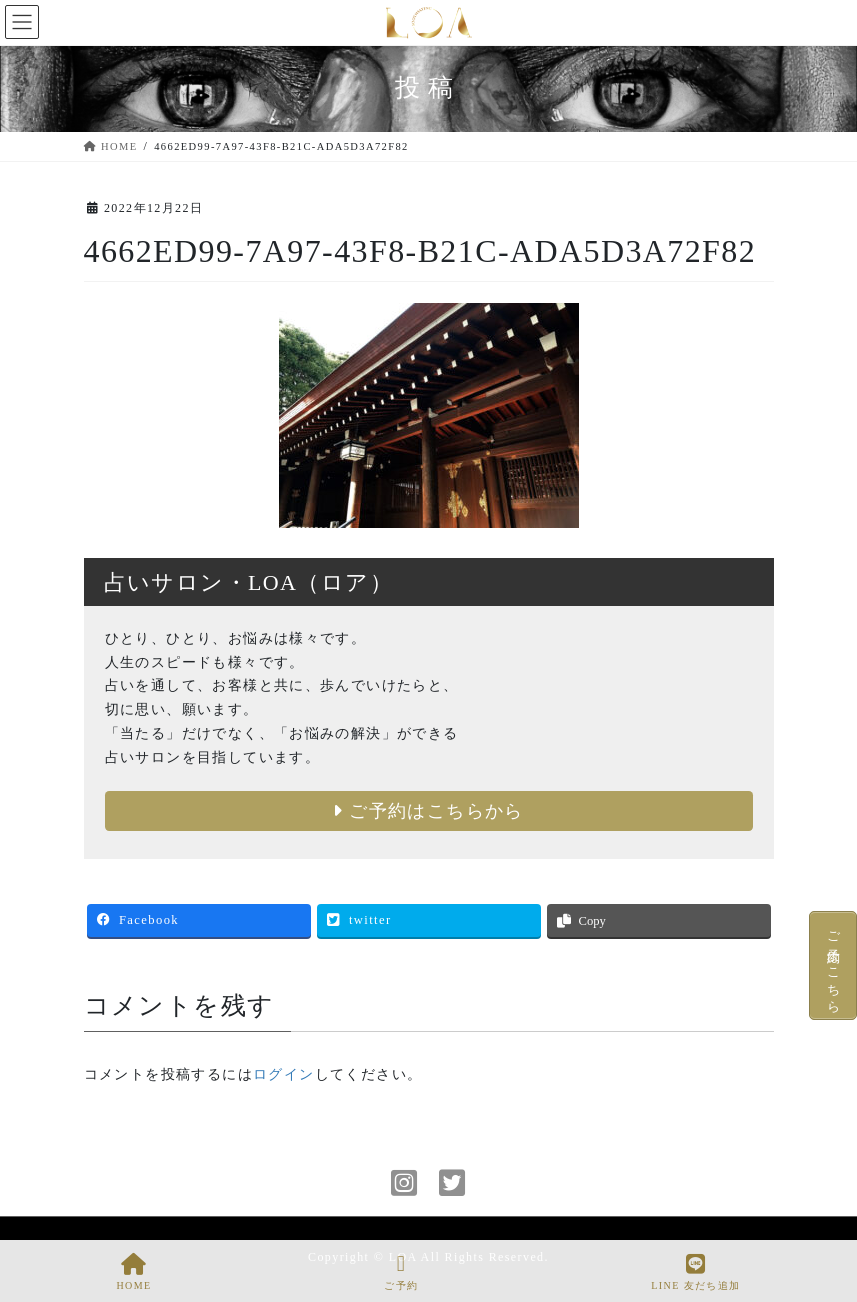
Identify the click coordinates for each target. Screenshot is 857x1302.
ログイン (284, 1074)
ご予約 (401, 1272)
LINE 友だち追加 (695, 1272)
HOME (133, 1272)
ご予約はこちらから (428, 811)
